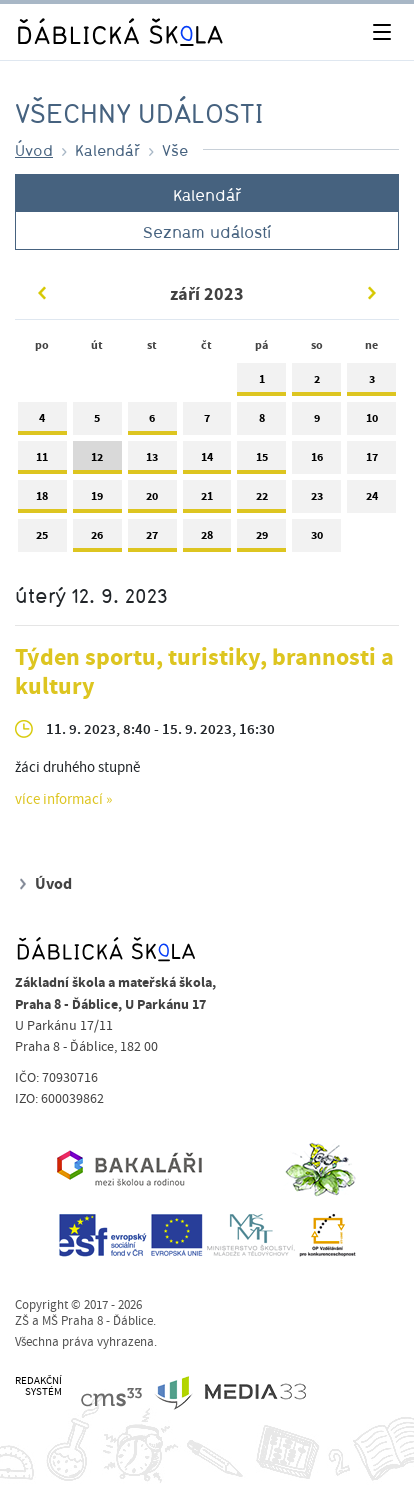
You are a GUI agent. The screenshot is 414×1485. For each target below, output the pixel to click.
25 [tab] (42, 539)
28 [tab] (207, 539)
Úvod (34, 150)
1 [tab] (261, 383)
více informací (59, 800)
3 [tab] (371, 383)
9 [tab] (316, 422)
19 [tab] (97, 500)
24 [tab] (371, 500)
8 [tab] (261, 422)
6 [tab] (152, 422)
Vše (175, 150)
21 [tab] (207, 500)
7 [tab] (207, 422)
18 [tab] (42, 500)
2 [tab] (316, 383)
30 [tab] (316, 539)
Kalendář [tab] (207, 195)
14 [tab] (207, 461)
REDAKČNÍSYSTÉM (38, 1386)
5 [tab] (97, 422)
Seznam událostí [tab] (207, 232)
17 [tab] (371, 461)
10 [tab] (371, 422)
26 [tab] (97, 539)
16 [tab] (316, 461)
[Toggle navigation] (381, 32)
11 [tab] (42, 461)
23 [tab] (316, 500)
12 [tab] (97, 461)
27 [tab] (152, 539)
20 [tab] (152, 500)
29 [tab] (261, 539)
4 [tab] (42, 422)
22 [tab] (261, 500)
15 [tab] (261, 461)
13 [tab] (152, 461)
